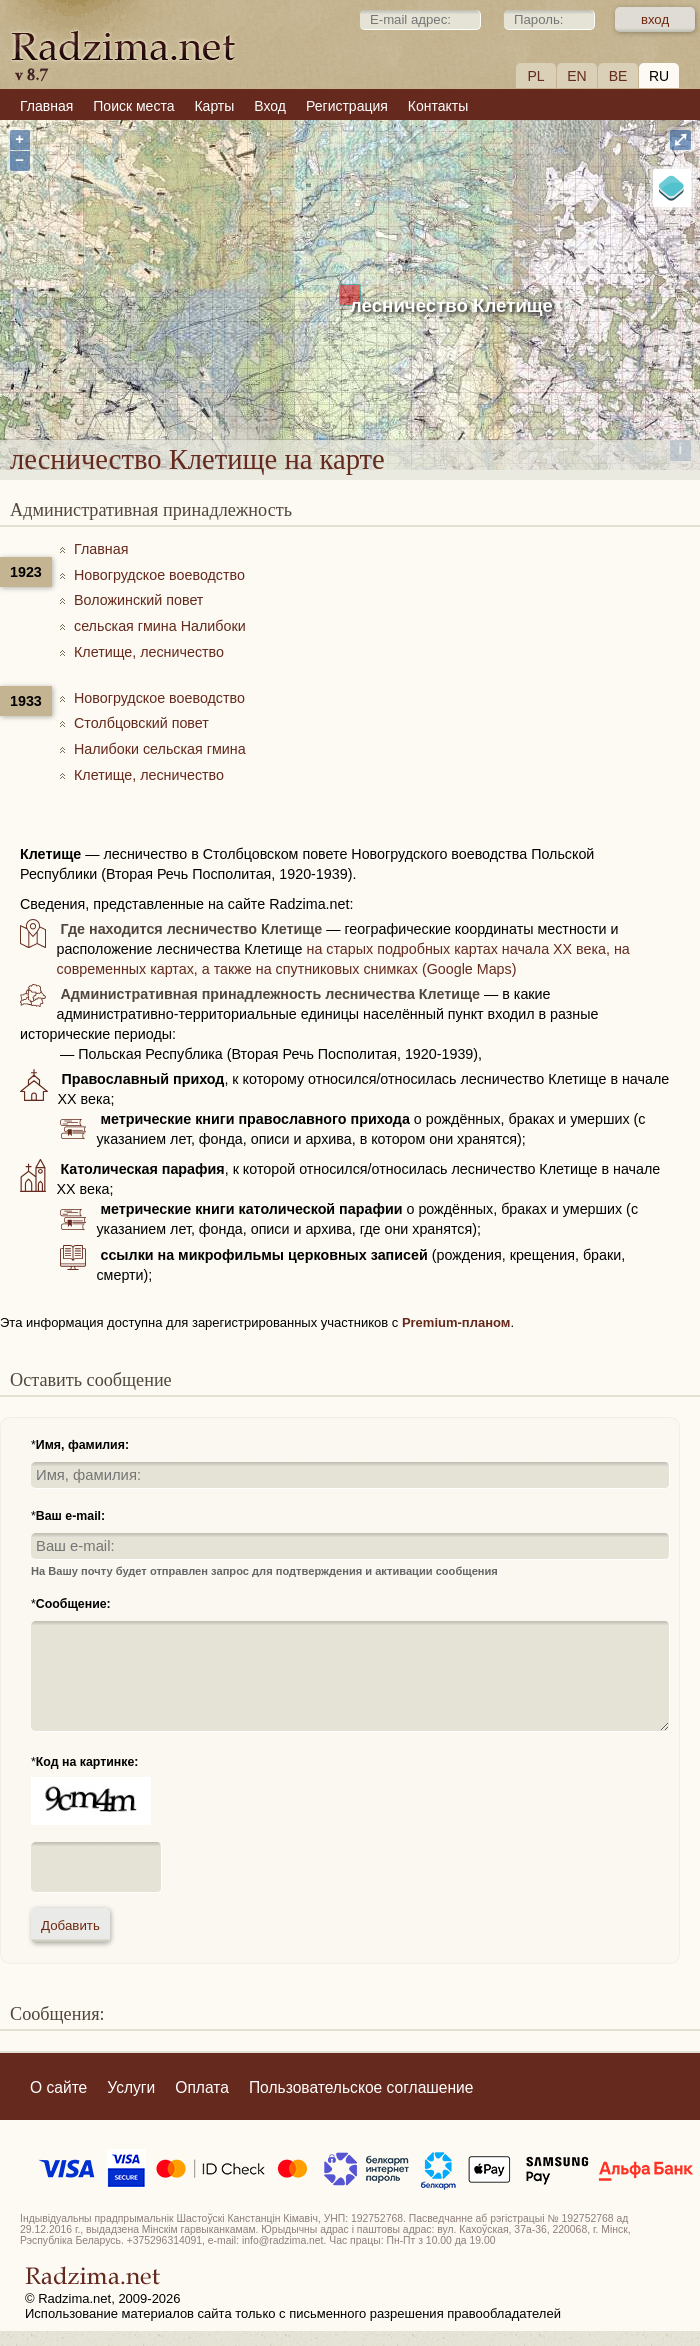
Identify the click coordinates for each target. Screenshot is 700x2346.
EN (576, 76)
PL (535, 76)
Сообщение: (73, 1604)
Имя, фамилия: (82, 1445)
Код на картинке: (87, 1762)
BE (618, 76)
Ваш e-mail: (70, 1516)
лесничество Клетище (451, 305)
